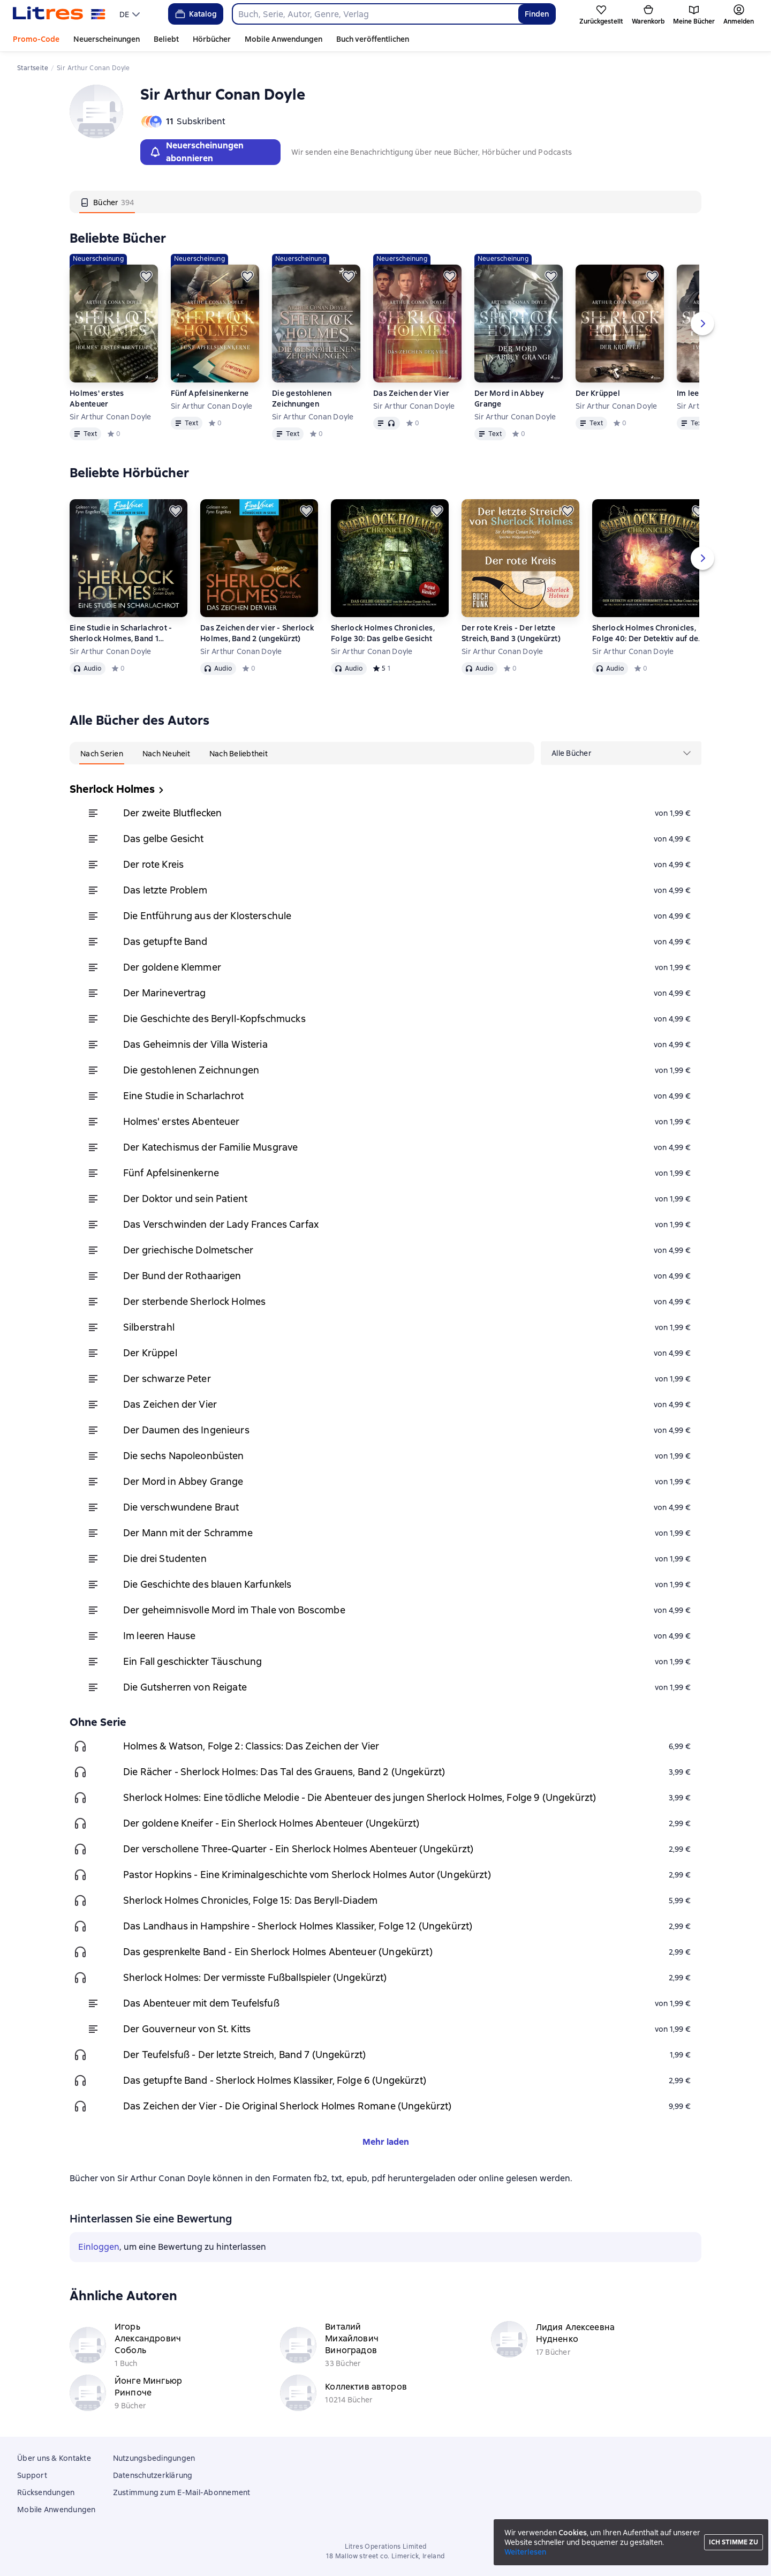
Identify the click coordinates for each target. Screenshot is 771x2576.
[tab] (107, 202)
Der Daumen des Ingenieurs (186, 1430)
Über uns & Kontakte (54, 2458)
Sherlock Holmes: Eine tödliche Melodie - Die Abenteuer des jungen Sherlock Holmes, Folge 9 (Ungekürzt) (359, 1797)
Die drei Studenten (165, 1558)
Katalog (195, 13)
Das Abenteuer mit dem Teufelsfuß (201, 2003)
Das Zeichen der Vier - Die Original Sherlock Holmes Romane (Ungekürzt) (287, 2106)
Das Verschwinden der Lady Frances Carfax (221, 1224)
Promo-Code (36, 39)
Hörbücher (212, 39)
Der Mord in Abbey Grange (509, 398)
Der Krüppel (598, 393)
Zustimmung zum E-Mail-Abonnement (182, 2492)
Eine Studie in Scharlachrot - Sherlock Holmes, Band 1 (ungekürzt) (121, 633)
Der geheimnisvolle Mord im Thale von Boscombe (234, 1610)
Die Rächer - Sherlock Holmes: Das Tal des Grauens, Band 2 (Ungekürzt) (284, 1772)
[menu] (131, 14)
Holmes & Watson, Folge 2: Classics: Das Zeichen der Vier (251, 1746)
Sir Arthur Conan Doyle (111, 417)
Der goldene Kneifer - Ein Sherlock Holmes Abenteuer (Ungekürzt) (271, 1823)
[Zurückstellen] (146, 276)
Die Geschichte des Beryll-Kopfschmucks (214, 1018)
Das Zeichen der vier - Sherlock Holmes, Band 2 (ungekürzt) (257, 633)
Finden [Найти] (537, 14)
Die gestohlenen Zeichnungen (301, 398)
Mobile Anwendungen (283, 39)
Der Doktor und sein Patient (185, 1198)
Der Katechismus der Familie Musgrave (210, 1147)
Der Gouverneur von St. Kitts (187, 2029)
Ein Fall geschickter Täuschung (192, 1661)
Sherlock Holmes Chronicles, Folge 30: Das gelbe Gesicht (383, 633)
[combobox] (375, 14)
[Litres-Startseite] (59, 14)
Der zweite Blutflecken (172, 813)
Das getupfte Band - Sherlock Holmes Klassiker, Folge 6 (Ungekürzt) (274, 2080)
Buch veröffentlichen (372, 39)
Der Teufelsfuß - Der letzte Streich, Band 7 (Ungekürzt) (244, 2054)
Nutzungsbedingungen (154, 2458)
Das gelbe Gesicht (163, 838)
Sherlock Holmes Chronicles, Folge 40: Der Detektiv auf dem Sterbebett (649, 633)
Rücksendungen (45, 2492)
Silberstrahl (149, 1327)
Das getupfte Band (165, 941)
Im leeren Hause (159, 1635)
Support (32, 2475)
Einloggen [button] (98, 2246)
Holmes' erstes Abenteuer (97, 398)
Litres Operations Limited (386, 2546)
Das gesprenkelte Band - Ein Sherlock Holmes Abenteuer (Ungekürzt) (278, 1952)
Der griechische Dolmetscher (188, 1250)
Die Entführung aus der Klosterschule (207, 916)
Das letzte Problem (165, 890)
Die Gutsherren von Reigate (185, 1687)
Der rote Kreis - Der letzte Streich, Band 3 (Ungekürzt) (511, 633)
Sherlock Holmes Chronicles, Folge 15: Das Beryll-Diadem (250, 1900)
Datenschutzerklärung (153, 2475)
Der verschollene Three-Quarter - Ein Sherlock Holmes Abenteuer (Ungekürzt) (298, 1849)
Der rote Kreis (153, 864)
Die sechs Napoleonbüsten (183, 1456)
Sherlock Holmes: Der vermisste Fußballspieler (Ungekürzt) (255, 1977)
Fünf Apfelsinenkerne (209, 393)
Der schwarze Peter (167, 1378)
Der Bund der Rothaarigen (182, 1276)
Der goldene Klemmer (172, 967)
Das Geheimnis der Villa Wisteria (195, 1044)
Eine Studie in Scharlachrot (183, 1096)
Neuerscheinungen (106, 39)
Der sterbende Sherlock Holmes (194, 1301)
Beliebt (166, 39)
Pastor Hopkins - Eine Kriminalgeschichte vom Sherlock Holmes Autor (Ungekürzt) (307, 1874)
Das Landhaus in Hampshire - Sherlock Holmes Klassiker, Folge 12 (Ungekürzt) (297, 1926)
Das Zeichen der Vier (411, 393)
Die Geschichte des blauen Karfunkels (207, 1584)
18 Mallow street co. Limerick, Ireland (385, 2556)
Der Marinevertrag (164, 993)
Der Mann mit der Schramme (188, 1533)
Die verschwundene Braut (181, 1507)
